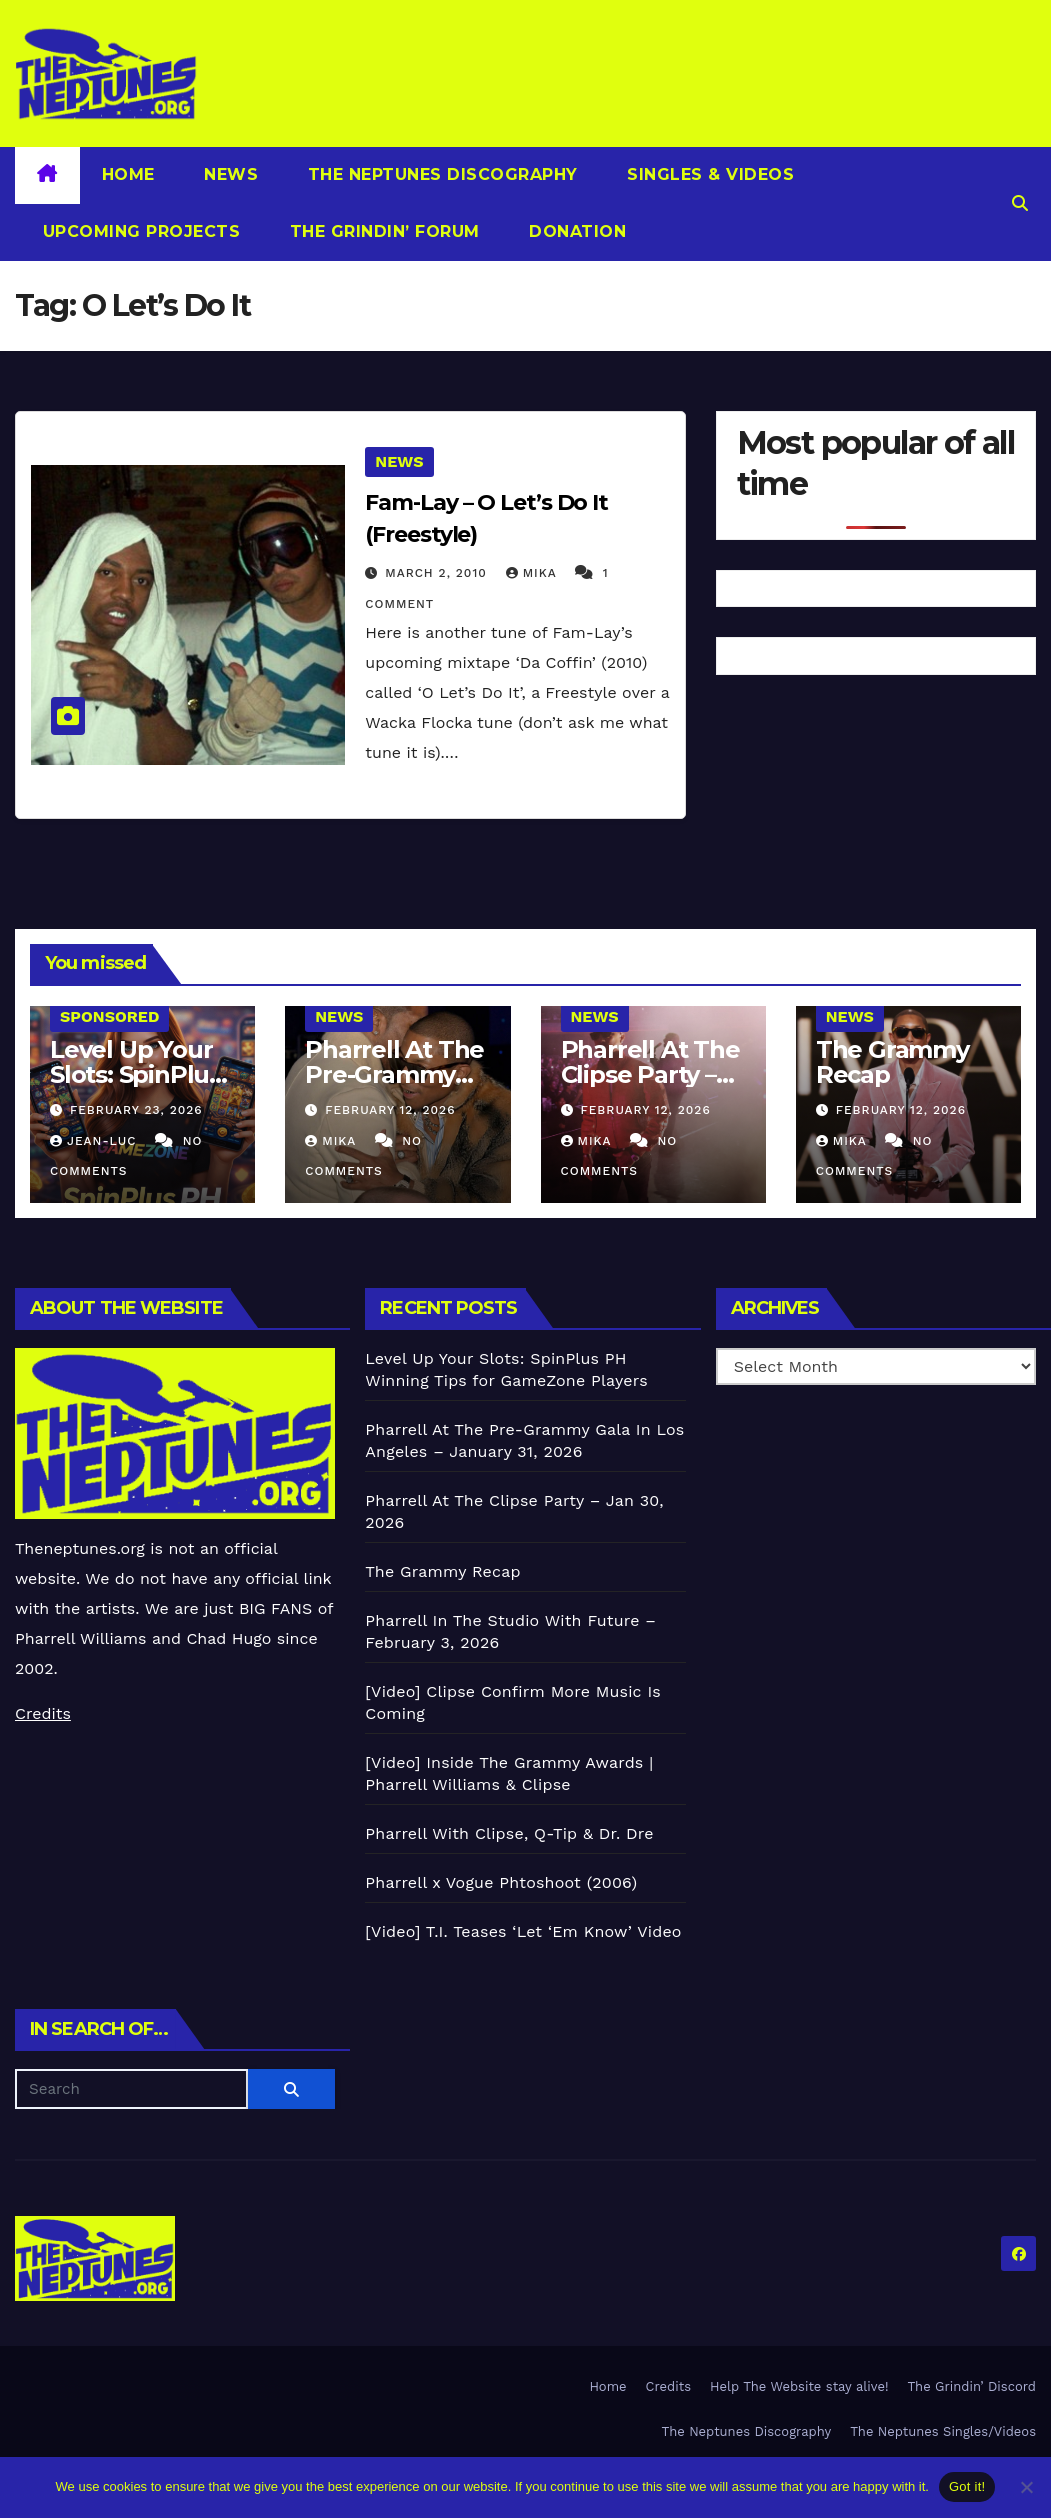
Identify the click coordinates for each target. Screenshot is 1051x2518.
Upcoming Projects (138, 231)
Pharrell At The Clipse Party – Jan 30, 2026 (650, 1074)
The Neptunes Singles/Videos (943, 2431)
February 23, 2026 (136, 1110)
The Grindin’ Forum (382, 231)
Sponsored (109, 1016)
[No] (1026, 2487)
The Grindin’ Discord (972, 2386)
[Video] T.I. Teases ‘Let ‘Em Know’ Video (523, 1931)
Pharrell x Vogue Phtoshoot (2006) (501, 1882)
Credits (43, 1713)
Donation (575, 231)
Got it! (967, 2486)
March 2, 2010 (438, 573)
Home (128, 174)
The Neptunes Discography (440, 174)
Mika (534, 573)
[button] (1020, 203)
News (229, 174)
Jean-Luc (95, 1141)
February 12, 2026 (390, 1110)
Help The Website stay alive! (799, 2386)
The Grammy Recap (892, 1062)
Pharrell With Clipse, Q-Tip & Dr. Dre (509, 1833)
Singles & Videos (708, 174)
